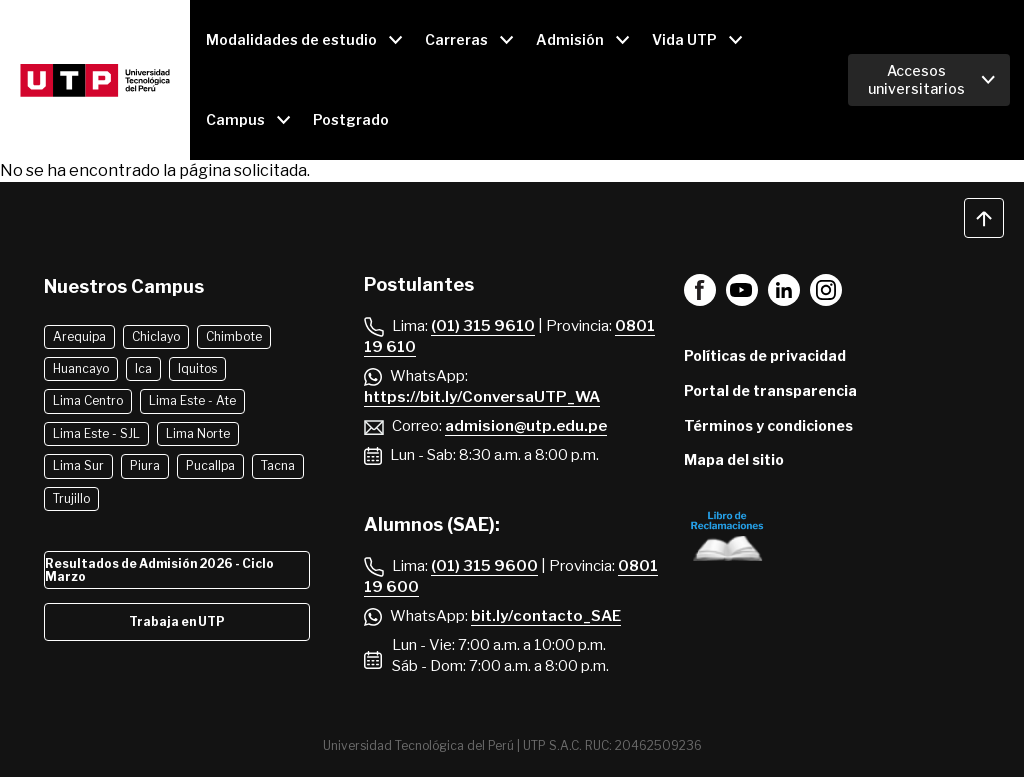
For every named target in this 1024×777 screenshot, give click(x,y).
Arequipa (79, 336)
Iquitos (197, 368)
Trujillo (71, 498)
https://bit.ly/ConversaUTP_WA (482, 397)
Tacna (278, 465)
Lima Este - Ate (192, 400)
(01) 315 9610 (483, 326)
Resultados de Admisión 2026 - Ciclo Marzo (159, 570)
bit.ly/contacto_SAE (546, 616)
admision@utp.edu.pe (526, 426)
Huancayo (81, 368)
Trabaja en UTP (177, 621)
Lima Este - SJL (96, 433)
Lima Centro (88, 400)
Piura (145, 465)
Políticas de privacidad (765, 355)
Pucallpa (210, 465)
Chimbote (234, 336)
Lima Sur (78, 465)
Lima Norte (198, 433)
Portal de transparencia (770, 390)
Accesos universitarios (916, 79)
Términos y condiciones (768, 425)
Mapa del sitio (734, 459)
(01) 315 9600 (484, 566)
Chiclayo (156, 336)
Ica (143, 368)
